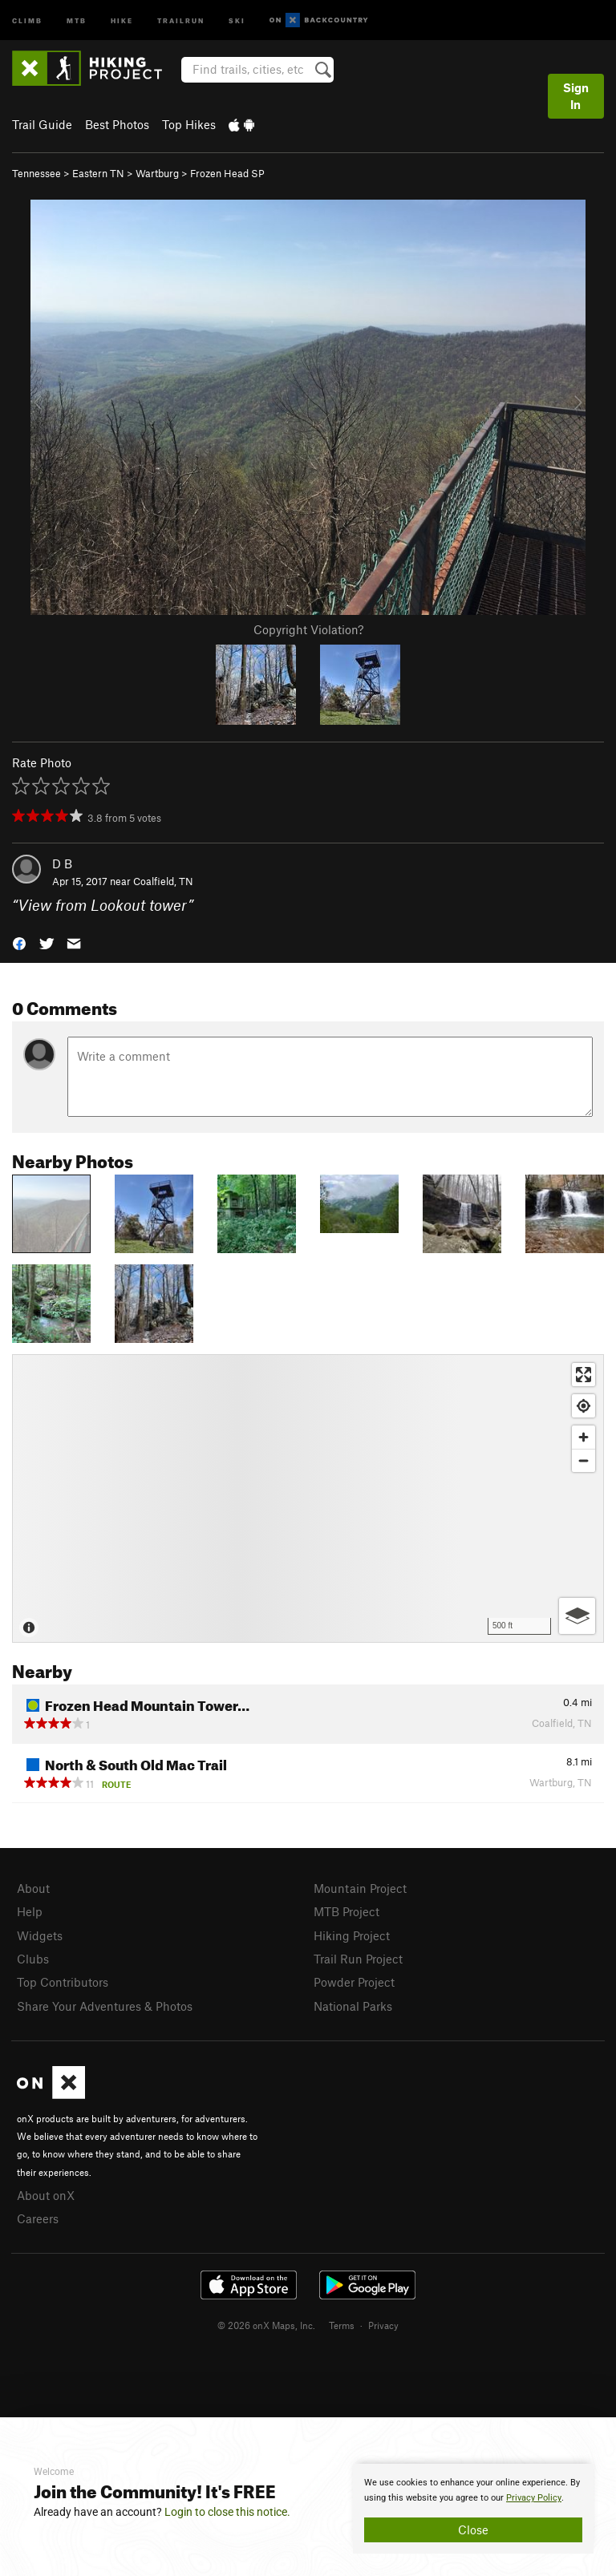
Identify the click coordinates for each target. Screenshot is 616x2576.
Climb (27, 19)
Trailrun (181, 19)
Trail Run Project (358, 1958)
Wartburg (157, 173)
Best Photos (117, 124)
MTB (77, 19)
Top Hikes (189, 124)
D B (62, 863)
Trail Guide (42, 124)
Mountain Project (360, 1888)
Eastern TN (98, 173)
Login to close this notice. (227, 2511)
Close (473, 2529)
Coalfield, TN (163, 881)
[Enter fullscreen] (583, 1374)
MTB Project (346, 1911)
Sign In (576, 95)
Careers (38, 2218)
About (33, 1888)
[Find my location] (583, 1405)
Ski (237, 19)
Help (30, 1911)
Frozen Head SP (227, 173)
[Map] (308, 1498)
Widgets (40, 1935)
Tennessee (36, 173)
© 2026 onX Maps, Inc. (266, 2325)
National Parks (353, 2006)
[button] (19, 942)
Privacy (383, 2325)
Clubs (33, 1958)
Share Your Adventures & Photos (104, 2006)
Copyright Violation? (308, 629)
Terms (342, 2325)
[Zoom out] (583, 1460)
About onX (46, 2195)
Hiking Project (352, 1935)
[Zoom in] (583, 1437)
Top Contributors (62, 1982)
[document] (473, 2508)
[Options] (577, 1616)
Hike (122, 19)
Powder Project (354, 1982)
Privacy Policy (533, 2498)
